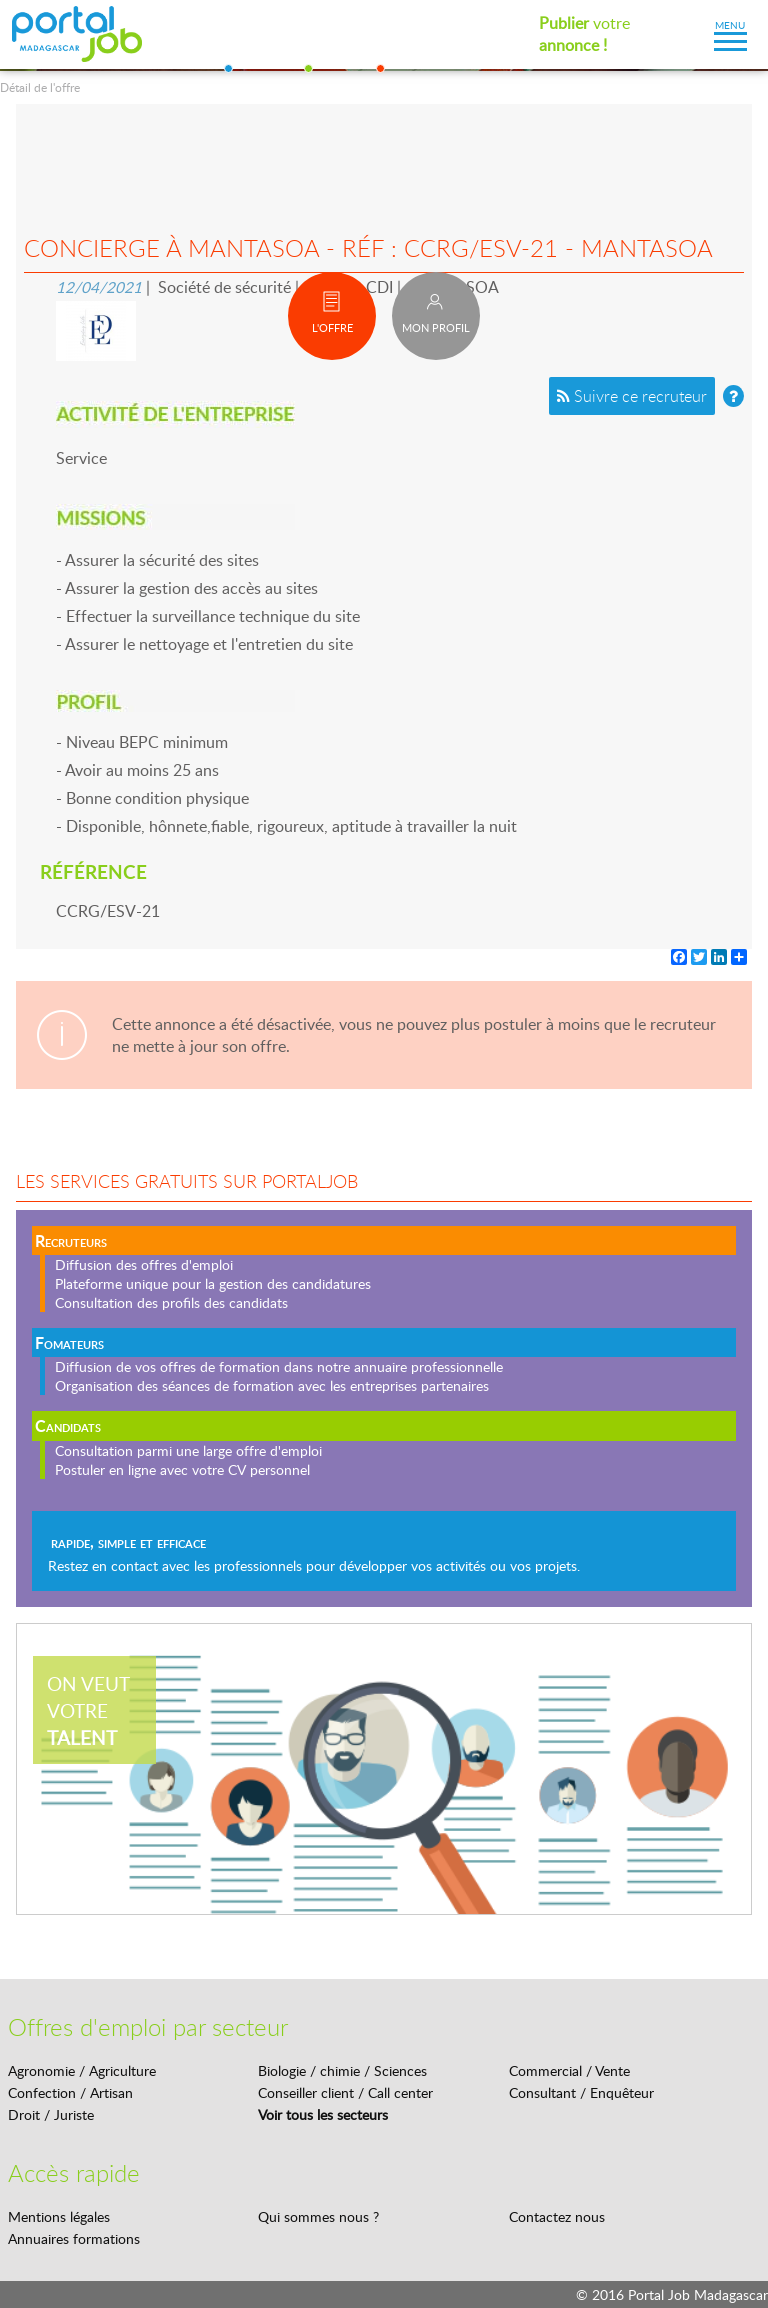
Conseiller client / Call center (345, 2092)
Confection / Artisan (70, 2092)
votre (584, 34)
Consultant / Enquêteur (581, 2092)
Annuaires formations (74, 2238)
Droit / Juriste (51, 2114)
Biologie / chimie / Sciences (342, 2070)
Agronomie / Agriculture (82, 2070)
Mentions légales (59, 2216)
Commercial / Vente (569, 2070)
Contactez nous (557, 2216)
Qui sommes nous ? (318, 2216)
